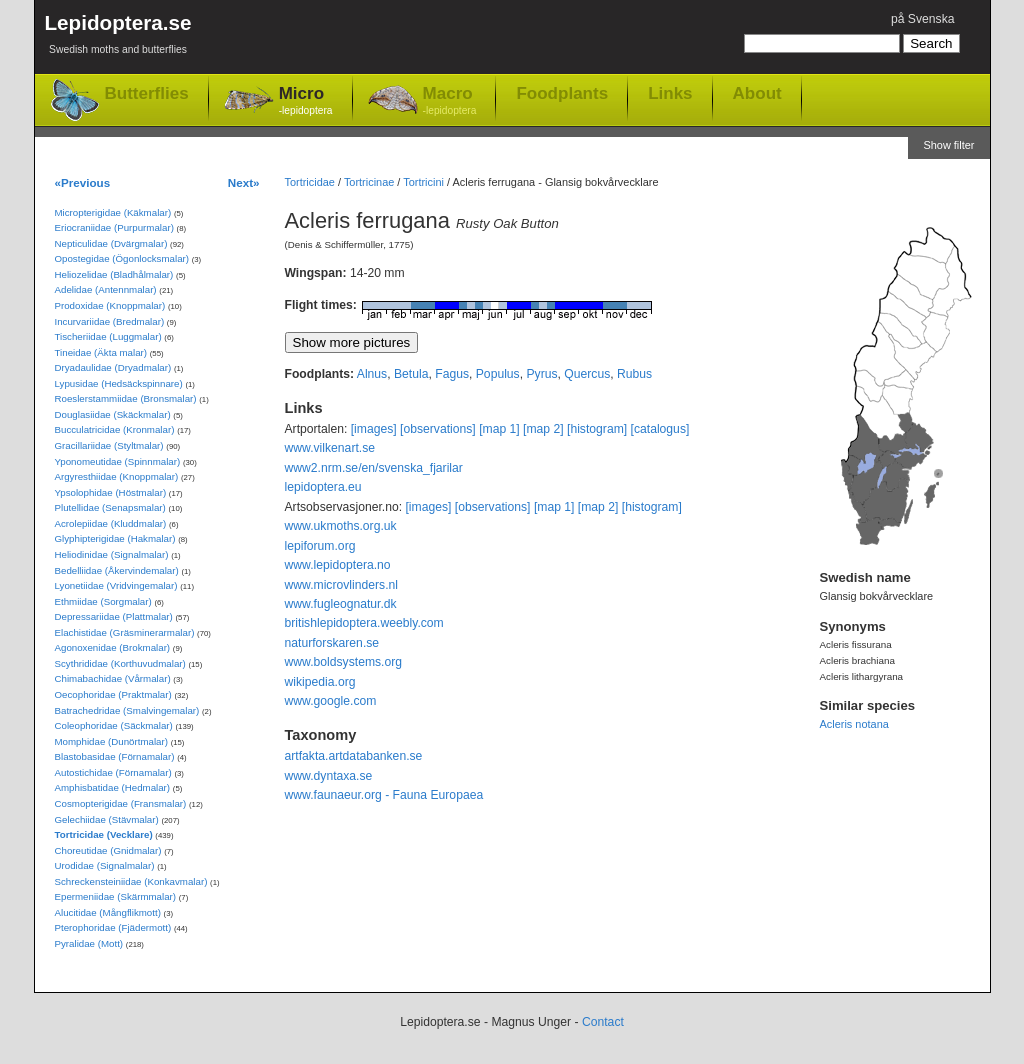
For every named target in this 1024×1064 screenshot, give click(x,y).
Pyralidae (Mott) (89, 943)
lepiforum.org (320, 546)
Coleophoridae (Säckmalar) (114, 725)
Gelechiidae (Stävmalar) (107, 819)
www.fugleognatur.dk (341, 604)
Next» (244, 182)
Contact (603, 1022)
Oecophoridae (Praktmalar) (113, 694)
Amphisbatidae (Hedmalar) (113, 787)
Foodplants (562, 93)
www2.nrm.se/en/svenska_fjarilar (374, 468)
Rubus (634, 374)
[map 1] (499, 429)
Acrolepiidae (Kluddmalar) (111, 523)
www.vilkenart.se (330, 448)
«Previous (83, 182)
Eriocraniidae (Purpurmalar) (114, 227)
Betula (411, 374)
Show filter (948, 145)
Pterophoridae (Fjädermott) (113, 927)
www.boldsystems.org (344, 662)
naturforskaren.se (332, 643)
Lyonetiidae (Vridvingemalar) (116, 585)
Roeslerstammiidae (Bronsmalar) (126, 398)
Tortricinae (369, 182)
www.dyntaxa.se (329, 776)
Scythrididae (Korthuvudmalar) (120, 663)
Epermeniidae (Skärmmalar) (116, 896)
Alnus (372, 374)
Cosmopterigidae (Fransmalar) (121, 803)
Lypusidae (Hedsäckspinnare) (119, 383)
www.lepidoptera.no (338, 565)
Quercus (587, 374)
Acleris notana (854, 724)
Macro (450, 101)
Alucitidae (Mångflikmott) (108, 912)
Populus (498, 374)
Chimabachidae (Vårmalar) (113, 678)
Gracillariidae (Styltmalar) (109, 445)
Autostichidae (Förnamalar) (113, 772)
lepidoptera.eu (323, 487)
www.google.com (331, 701)
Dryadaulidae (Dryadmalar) (113, 367)
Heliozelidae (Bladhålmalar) (114, 274)
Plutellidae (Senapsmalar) (110, 507)
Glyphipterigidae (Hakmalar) (115, 538)
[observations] (438, 429)
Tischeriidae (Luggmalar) (108, 336)
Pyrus (541, 374)
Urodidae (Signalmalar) (105, 865)
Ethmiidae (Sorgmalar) (103, 601)
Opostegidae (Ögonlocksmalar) (122, 258)
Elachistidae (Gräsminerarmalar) (125, 632)
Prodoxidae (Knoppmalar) (110, 305)
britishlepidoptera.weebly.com (364, 623)
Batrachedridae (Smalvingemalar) (127, 710)
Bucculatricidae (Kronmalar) (115, 429)
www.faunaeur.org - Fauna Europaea (384, 795)
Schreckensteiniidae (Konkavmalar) (131, 881)
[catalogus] (660, 429)
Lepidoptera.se (118, 37)
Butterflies (147, 93)
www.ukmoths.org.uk (341, 526)
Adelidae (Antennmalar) (106, 289)
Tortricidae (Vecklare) (104, 834)
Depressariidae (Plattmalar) (114, 616)
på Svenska (923, 19)
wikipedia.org (320, 682)
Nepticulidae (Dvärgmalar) (111, 243)
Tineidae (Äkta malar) (101, 352)
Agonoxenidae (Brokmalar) (113, 647)
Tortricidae (310, 182)
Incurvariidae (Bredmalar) (110, 321)
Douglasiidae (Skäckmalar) (113, 414)
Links (670, 93)
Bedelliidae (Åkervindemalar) (117, 570)
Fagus (452, 374)
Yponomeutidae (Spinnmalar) (118, 461)
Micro (306, 101)
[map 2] (543, 429)
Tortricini (423, 182)
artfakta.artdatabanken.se (354, 756)
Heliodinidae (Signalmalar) (112, 554)
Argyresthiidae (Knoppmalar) (117, 476)
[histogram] (597, 429)
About (757, 93)
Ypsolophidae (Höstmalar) (111, 492)
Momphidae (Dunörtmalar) (111, 741)
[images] (374, 429)
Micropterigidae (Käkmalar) (113, 212)
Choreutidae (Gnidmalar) (108, 850)
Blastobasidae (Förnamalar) (115, 756)
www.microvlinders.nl (341, 585)
